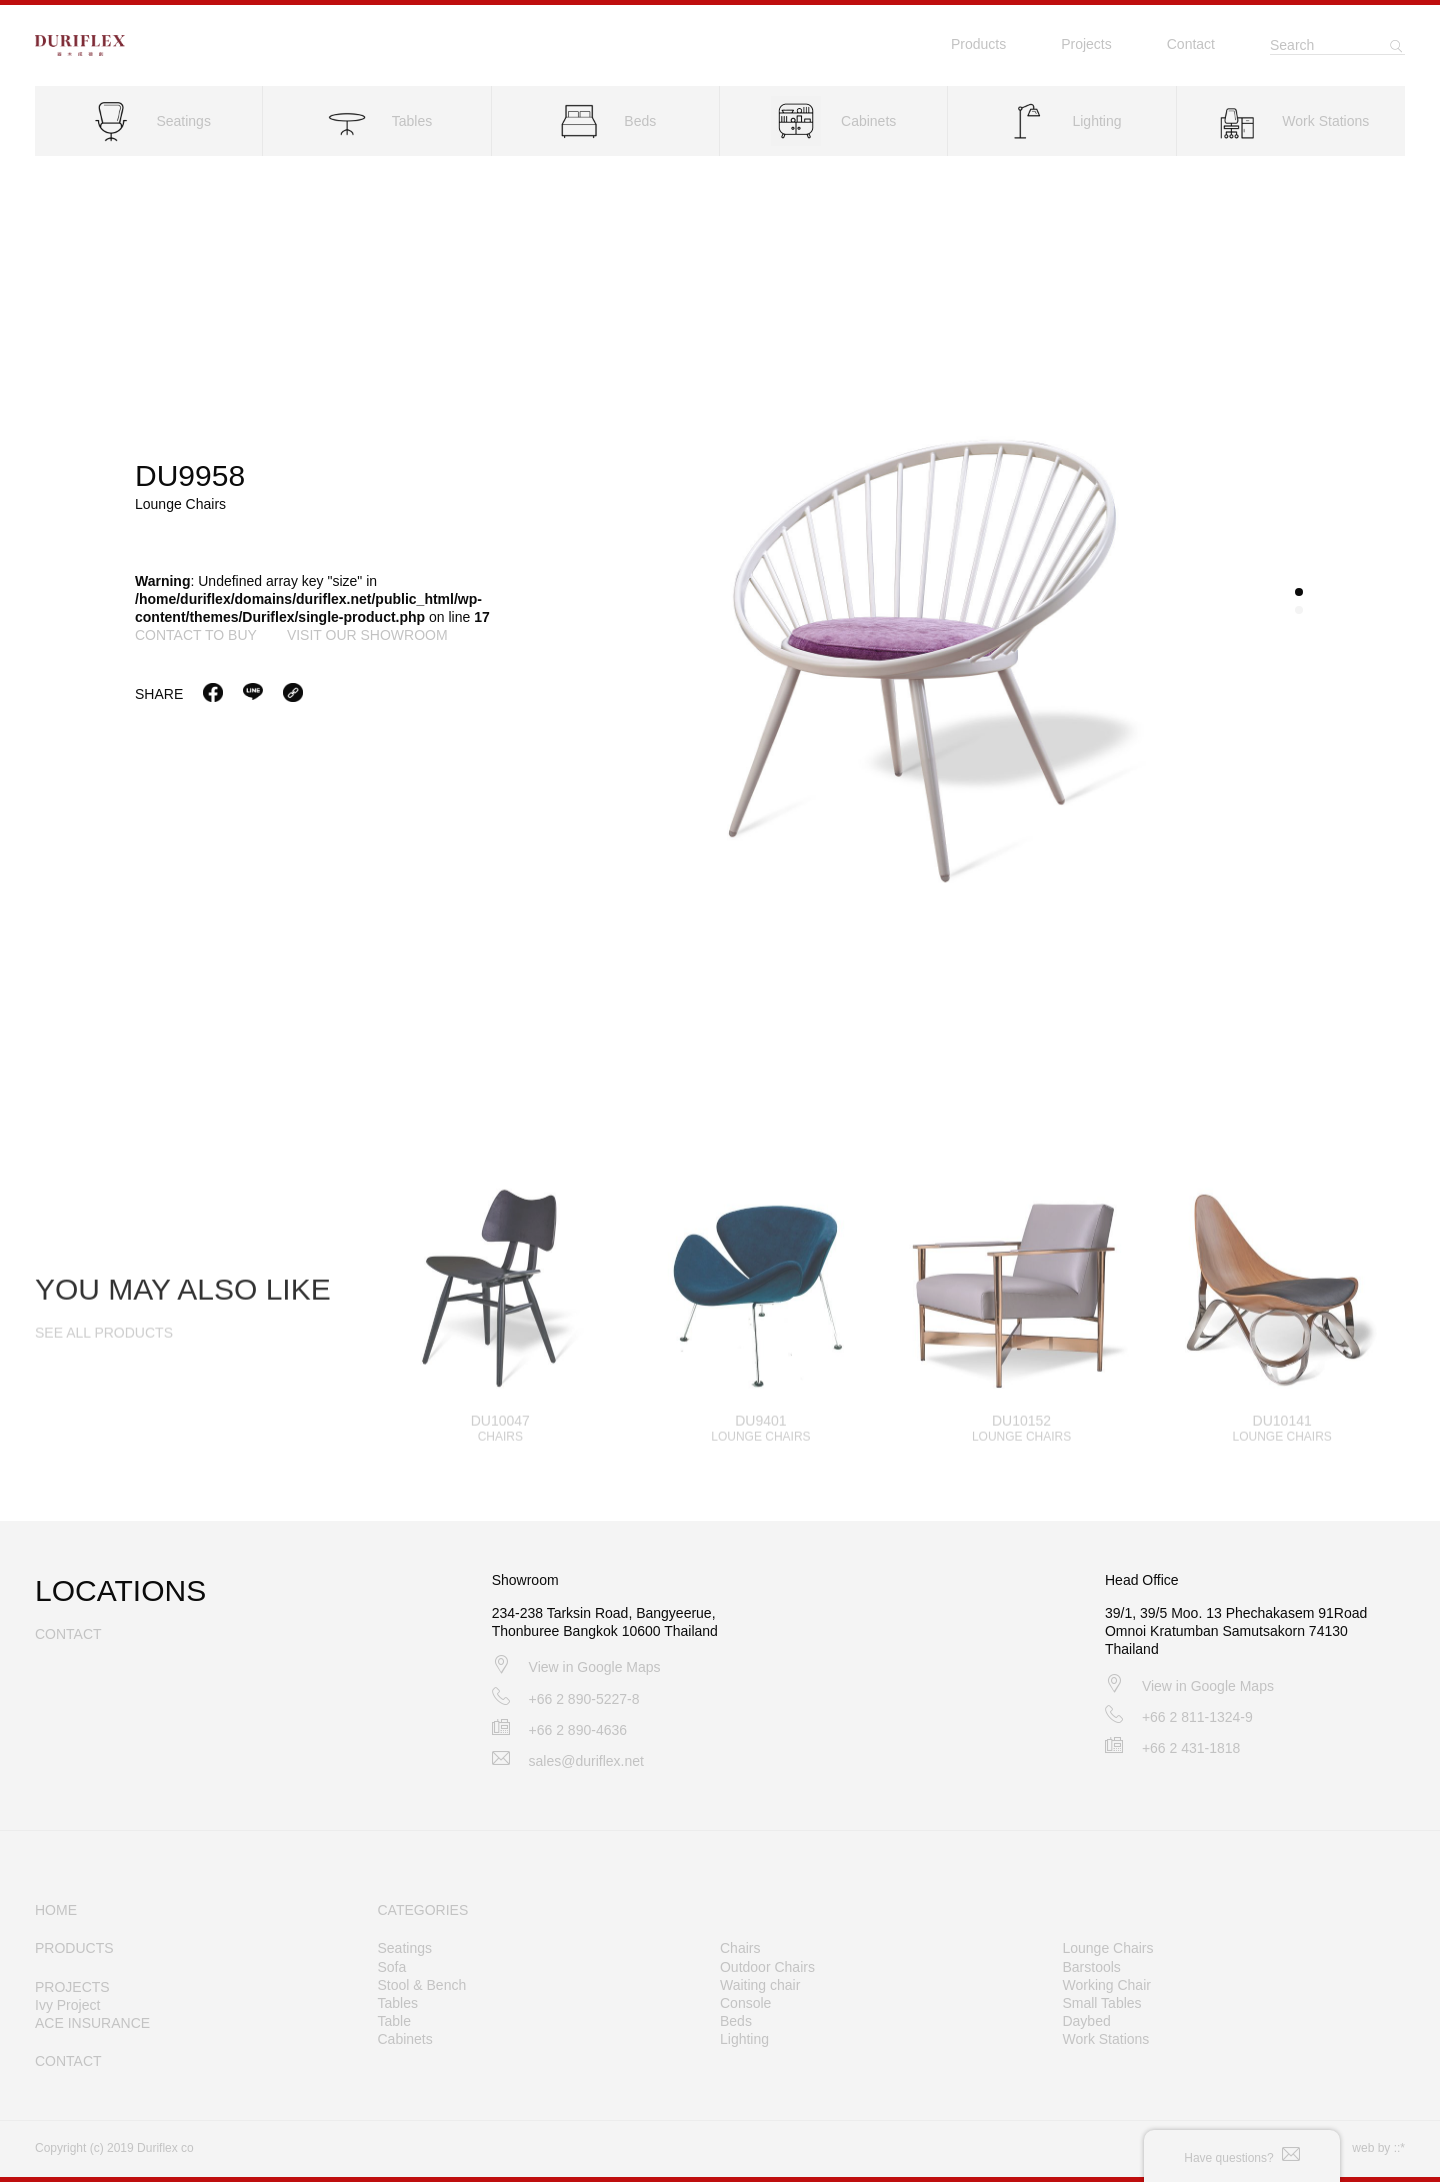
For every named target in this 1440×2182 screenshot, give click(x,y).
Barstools (1091, 1967)
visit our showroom (367, 637)
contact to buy (196, 637)
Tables (398, 2003)
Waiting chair (760, 1985)
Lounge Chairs (1107, 1948)
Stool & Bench (422, 1985)
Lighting (744, 2039)
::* (1399, 2148)
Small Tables (1101, 2003)
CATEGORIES (423, 1910)
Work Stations (1105, 2039)
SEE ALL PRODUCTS (104, 1351)
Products (978, 44)
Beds (736, 2021)
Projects (1086, 44)
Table (394, 2021)
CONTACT (68, 2061)
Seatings (405, 1948)
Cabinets (405, 2039)
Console (745, 2003)
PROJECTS (72, 1987)
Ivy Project (67, 2005)
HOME (56, 1910)
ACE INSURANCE (92, 2023)
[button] (1299, 594)
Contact (1191, 44)
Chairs (740, 1948)
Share (159, 695)
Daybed (1086, 2021)
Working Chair (1106, 1985)
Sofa (392, 1967)
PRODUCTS (74, 1948)
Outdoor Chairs (767, 1967)
